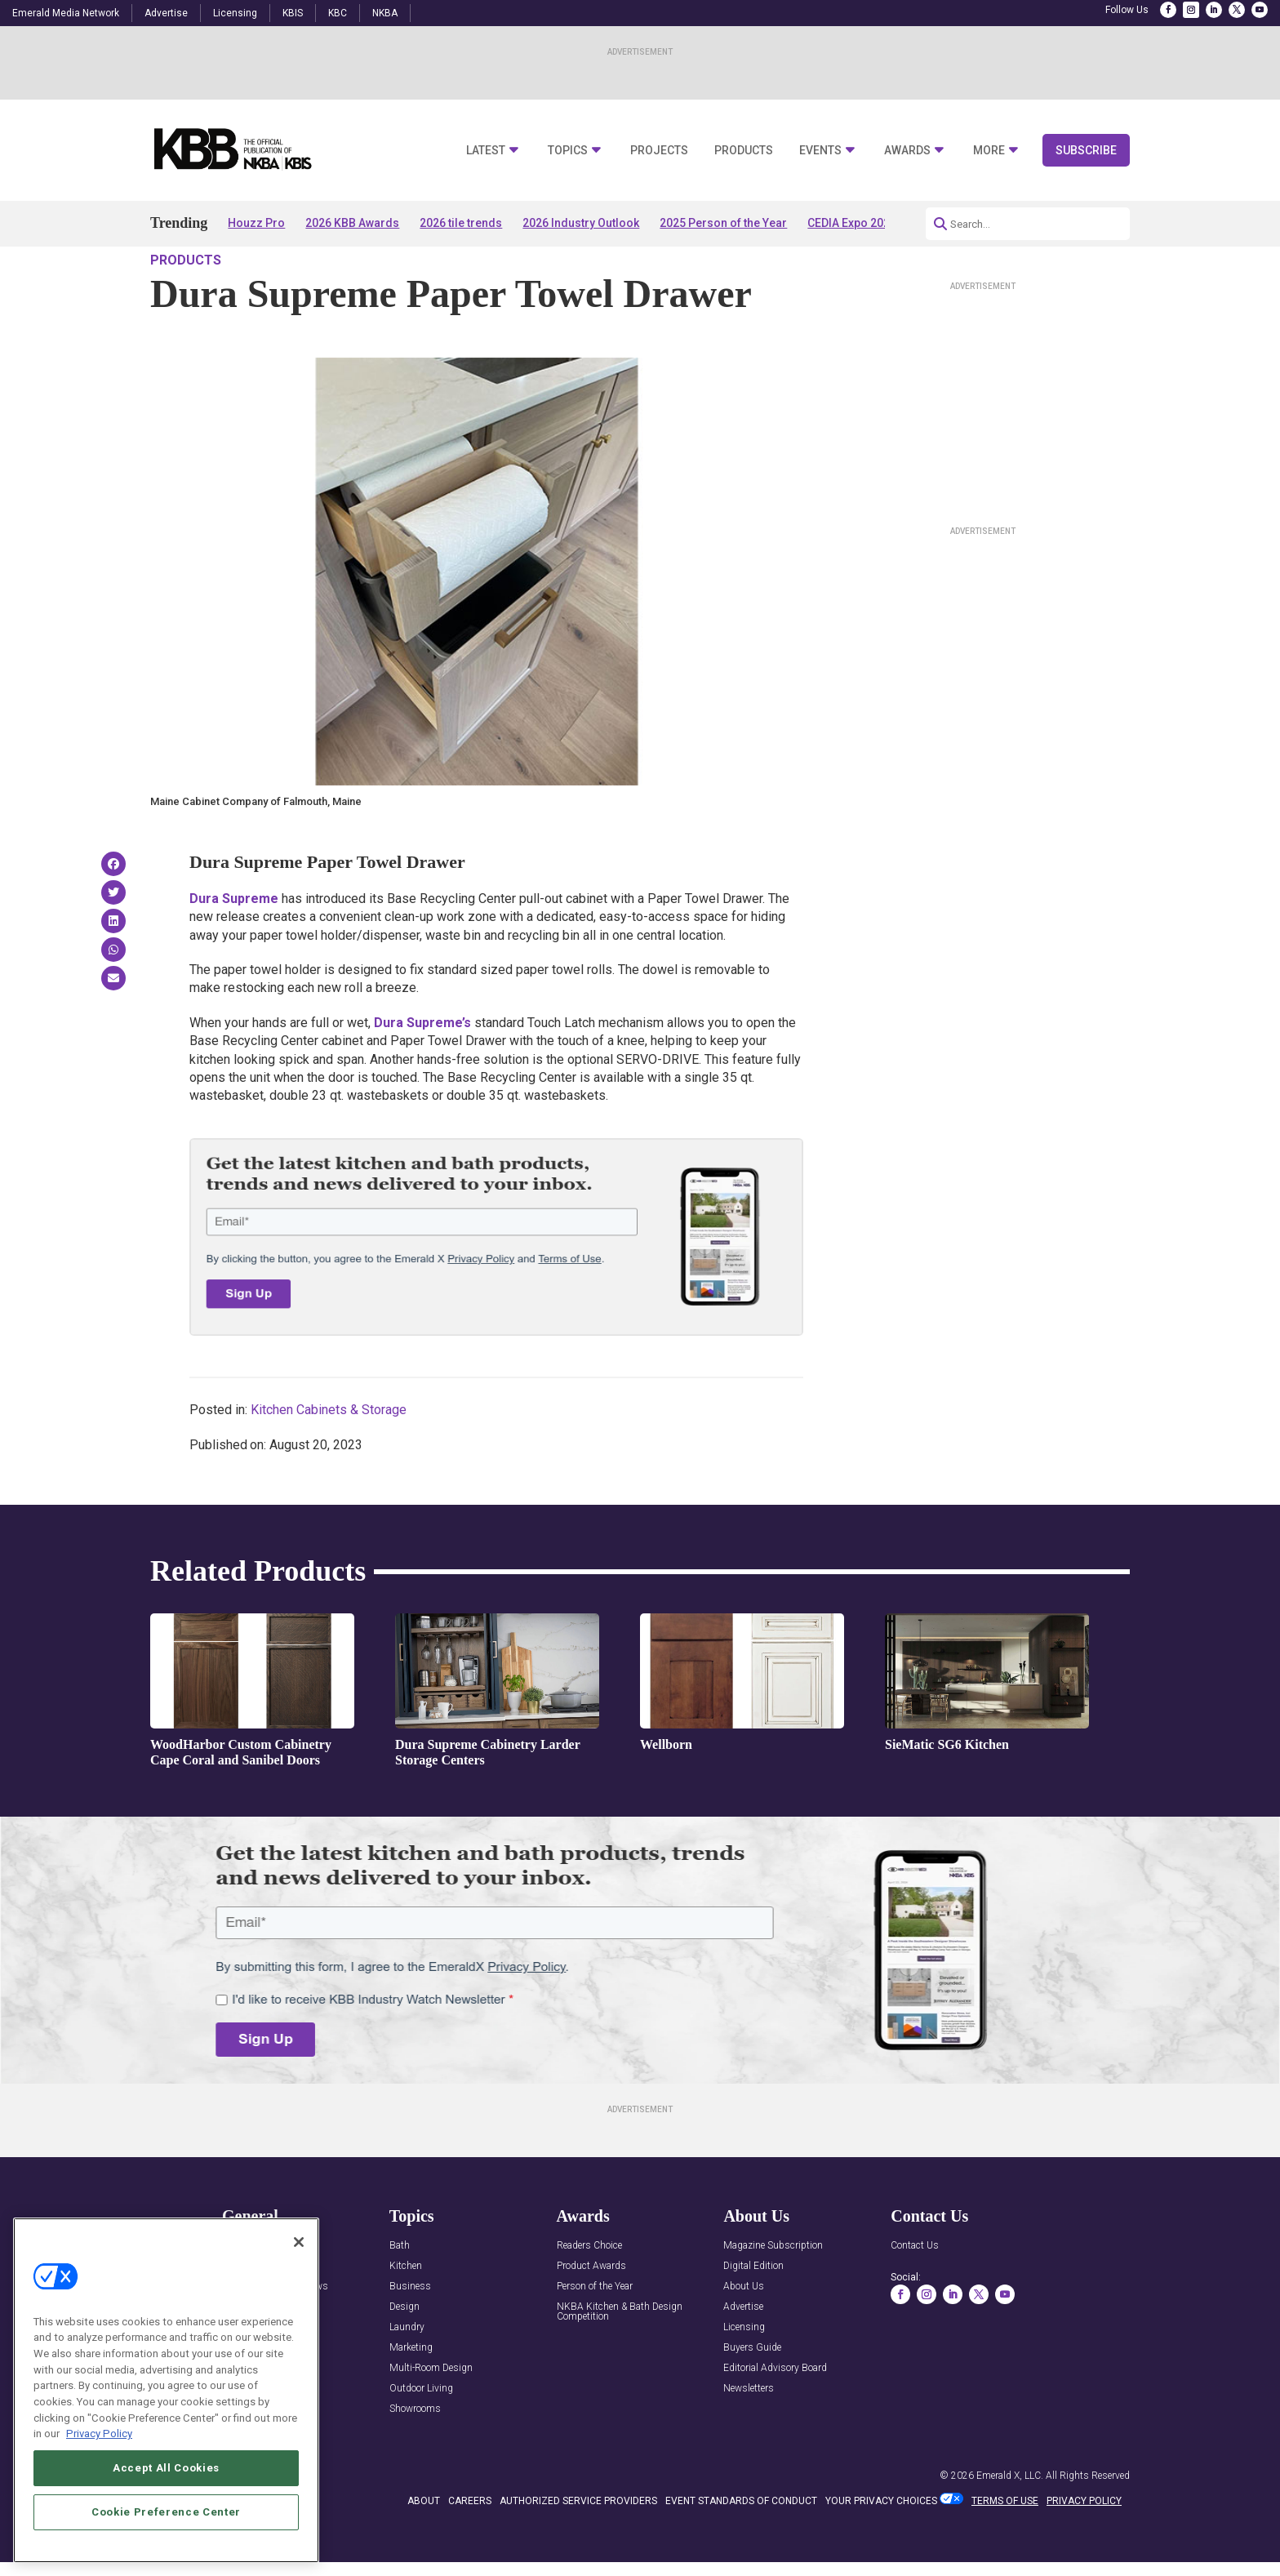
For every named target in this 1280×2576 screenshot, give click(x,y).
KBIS (292, 13)
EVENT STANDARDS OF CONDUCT (741, 2547)
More (989, 151)
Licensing (235, 13)
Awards (907, 151)
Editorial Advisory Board (775, 2414)
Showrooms (415, 2455)
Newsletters (748, 2435)
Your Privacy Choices (881, 2547)
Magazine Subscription (773, 2292)
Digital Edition (753, 2312)
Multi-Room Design (431, 2414)
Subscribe (1086, 150)
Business (410, 2333)
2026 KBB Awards (352, 222)
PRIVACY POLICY (1084, 2547)
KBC (337, 13)
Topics (568, 151)
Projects (659, 151)
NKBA (385, 13)
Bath (399, 2292)
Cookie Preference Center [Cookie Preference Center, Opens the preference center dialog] (166, 2514)
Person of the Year (595, 2333)
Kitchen (405, 2312)
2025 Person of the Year (723, 222)
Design (404, 2353)
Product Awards (591, 2312)
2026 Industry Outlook (580, 222)
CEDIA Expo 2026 (851, 222)
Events (820, 151)
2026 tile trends (461, 222)
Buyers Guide (752, 2394)
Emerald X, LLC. (1009, 2522)
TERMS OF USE (1004, 2547)
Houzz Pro (256, 222)
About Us (743, 2333)
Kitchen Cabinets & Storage (329, 1456)
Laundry (406, 2374)
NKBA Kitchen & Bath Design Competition (619, 2358)
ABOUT (423, 2547)
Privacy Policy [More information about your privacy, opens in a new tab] (99, 2436)
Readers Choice (589, 2292)
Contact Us (915, 2292)
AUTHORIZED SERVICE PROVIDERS (578, 2547)
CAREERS (469, 2547)
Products (743, 151)
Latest (485, 151)
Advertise (166, 13)
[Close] (299, 2244)
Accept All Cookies (166, 2470)
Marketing (411, 2394)
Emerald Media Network (65, 13)
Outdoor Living (421, 2435)
